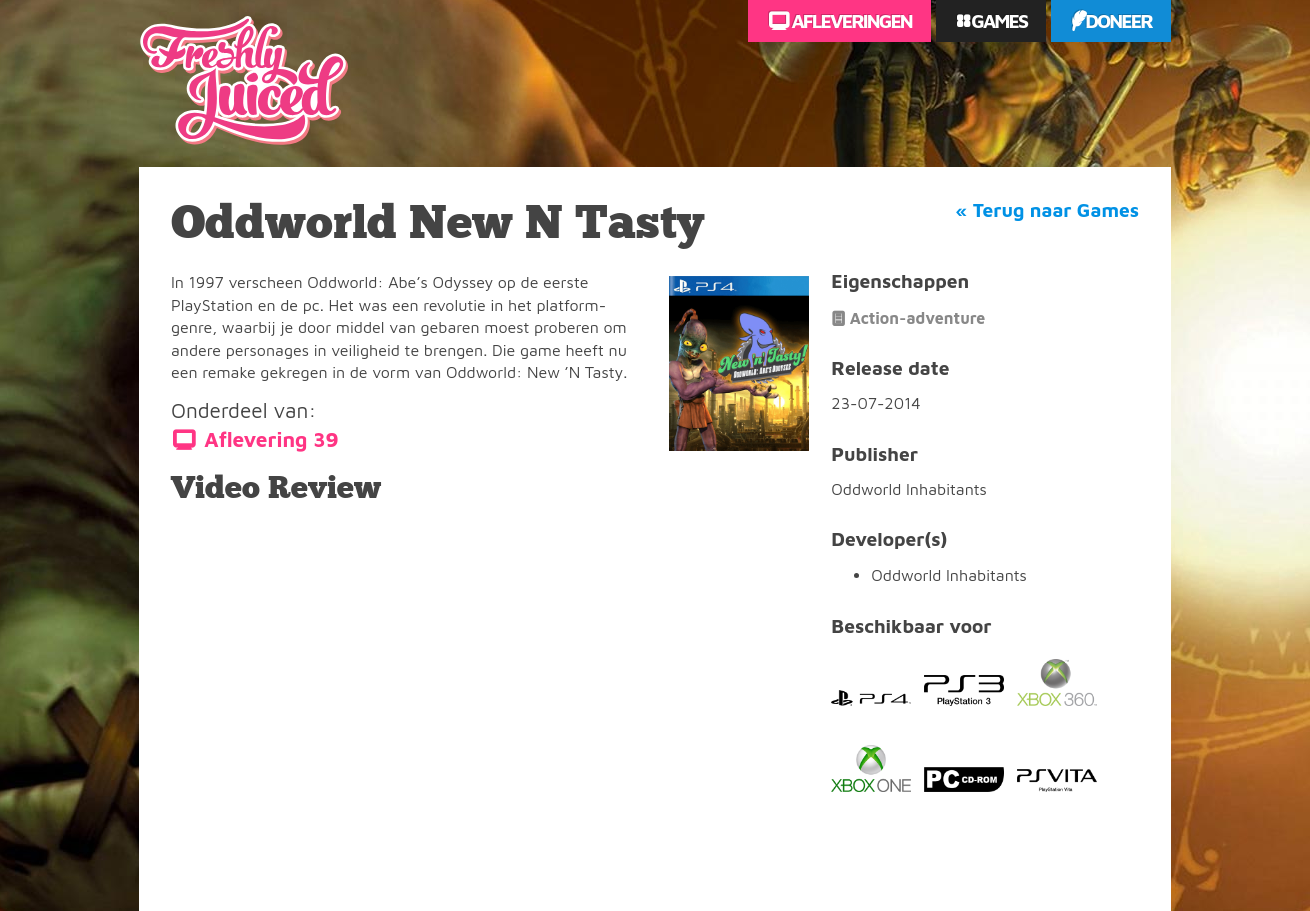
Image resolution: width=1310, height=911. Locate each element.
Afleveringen (850, 20)
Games (997, 20)
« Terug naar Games (1047, 210)
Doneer (1118, 20)
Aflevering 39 (271, 439)
